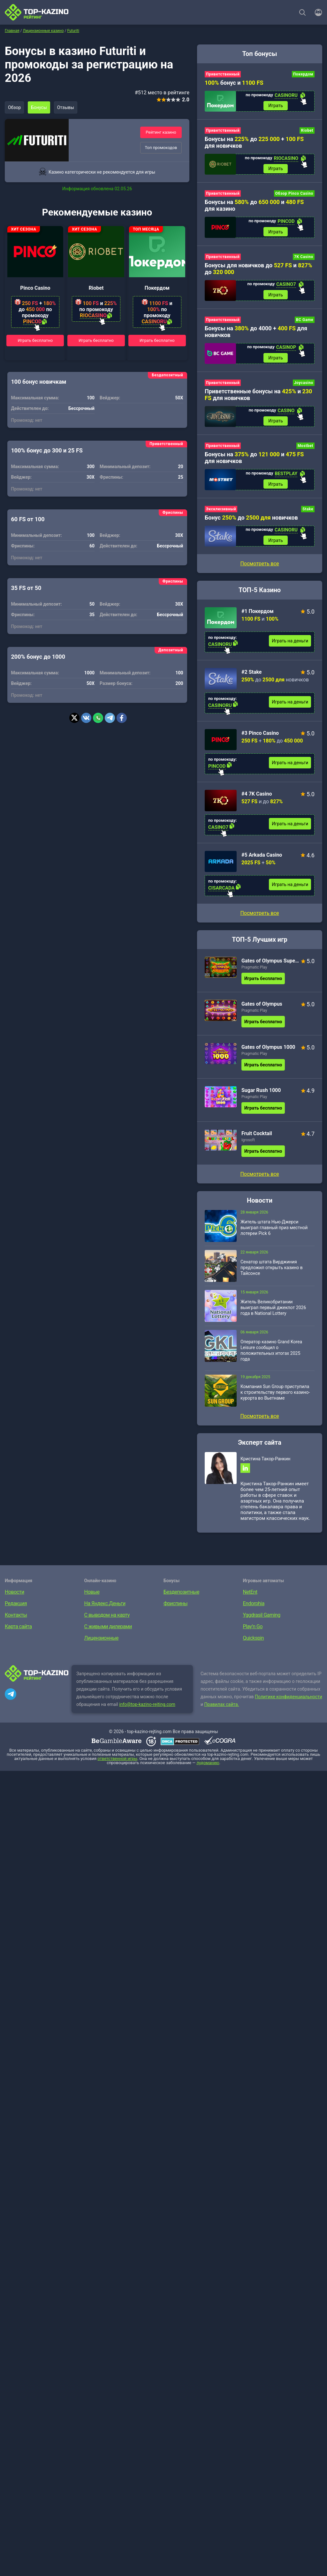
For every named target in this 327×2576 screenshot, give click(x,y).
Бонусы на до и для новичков (254, 460)
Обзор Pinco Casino (294, 194)
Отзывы (67, 107)
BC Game (304, 321)
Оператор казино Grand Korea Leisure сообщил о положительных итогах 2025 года (271, 1354)
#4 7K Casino (256, 797)
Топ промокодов (161, 147)
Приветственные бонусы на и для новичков (258, 397)
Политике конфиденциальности (288, 1700)
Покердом (157, 288)
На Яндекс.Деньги (104, 1608)
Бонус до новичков (251, 520)
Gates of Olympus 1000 (268, 1051)
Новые (92, 1596)
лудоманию (207, 1766)
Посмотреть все (259, 917)
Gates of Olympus (261, 1007)
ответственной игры (117, 1762)
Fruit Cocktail (256, 1137)
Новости (14, 1596)
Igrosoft (248, 1143)
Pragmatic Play (254, 971)
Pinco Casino (35, 288)
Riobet (96, 288)
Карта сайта (18, 1631)
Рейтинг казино (161, 132)
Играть (275, 105)
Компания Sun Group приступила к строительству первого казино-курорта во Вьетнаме (275, 1395)
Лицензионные (101, 1642)
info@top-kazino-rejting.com (147, 1708)
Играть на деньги (290, 644)
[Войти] (316, 12)
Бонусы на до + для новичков (254, 143)
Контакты (16, 1619)
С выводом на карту (107, 1619)
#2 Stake (251, 675)
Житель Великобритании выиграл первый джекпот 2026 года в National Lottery (273, 1311)
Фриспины (175, 1608)
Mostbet (305, 448)
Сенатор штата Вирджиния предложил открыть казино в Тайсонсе (271, 1271)
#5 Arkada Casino (261, 858)
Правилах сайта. (221, 1708)
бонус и (234, 82)
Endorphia (253, 1608)
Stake (307, 512)
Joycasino (303, 385)
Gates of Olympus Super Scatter (270, 964)
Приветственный (223, 74)
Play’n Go (253, 1631)
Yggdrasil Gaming (261, 1619)
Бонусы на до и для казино (254, 206)
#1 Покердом (257, 614)
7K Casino (303, 258)
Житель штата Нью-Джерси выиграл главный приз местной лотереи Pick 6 (274, 1231)
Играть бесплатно (35, 340)
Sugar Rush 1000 (261, 1094)
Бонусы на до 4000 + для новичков (256, 333)
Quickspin (253, 1642)
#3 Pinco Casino (260, 736)
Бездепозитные (181, 1596)
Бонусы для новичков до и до (258, 270)
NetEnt (250, 1596)
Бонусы (40, 107)
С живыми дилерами (108, 1631)
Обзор (14, 107)
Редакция (16, 1608)
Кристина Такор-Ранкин (265, 1462)
